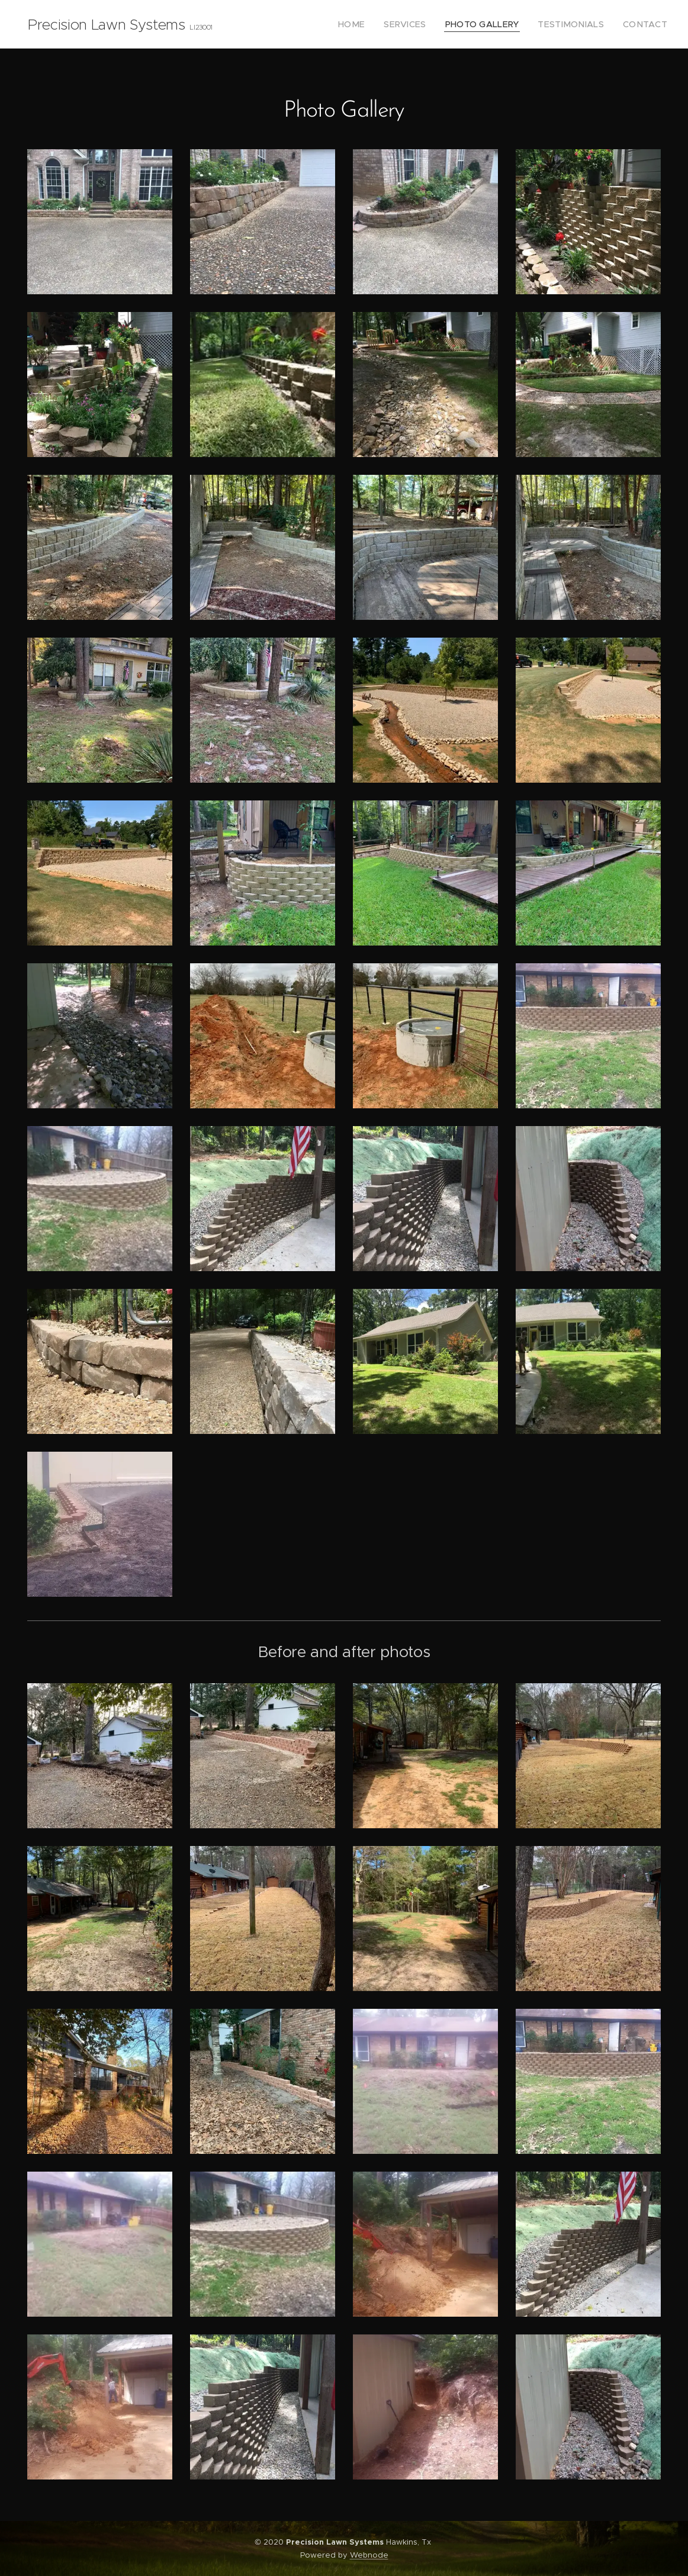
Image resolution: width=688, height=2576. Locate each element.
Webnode (369, 2555)
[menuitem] (376, 24)
